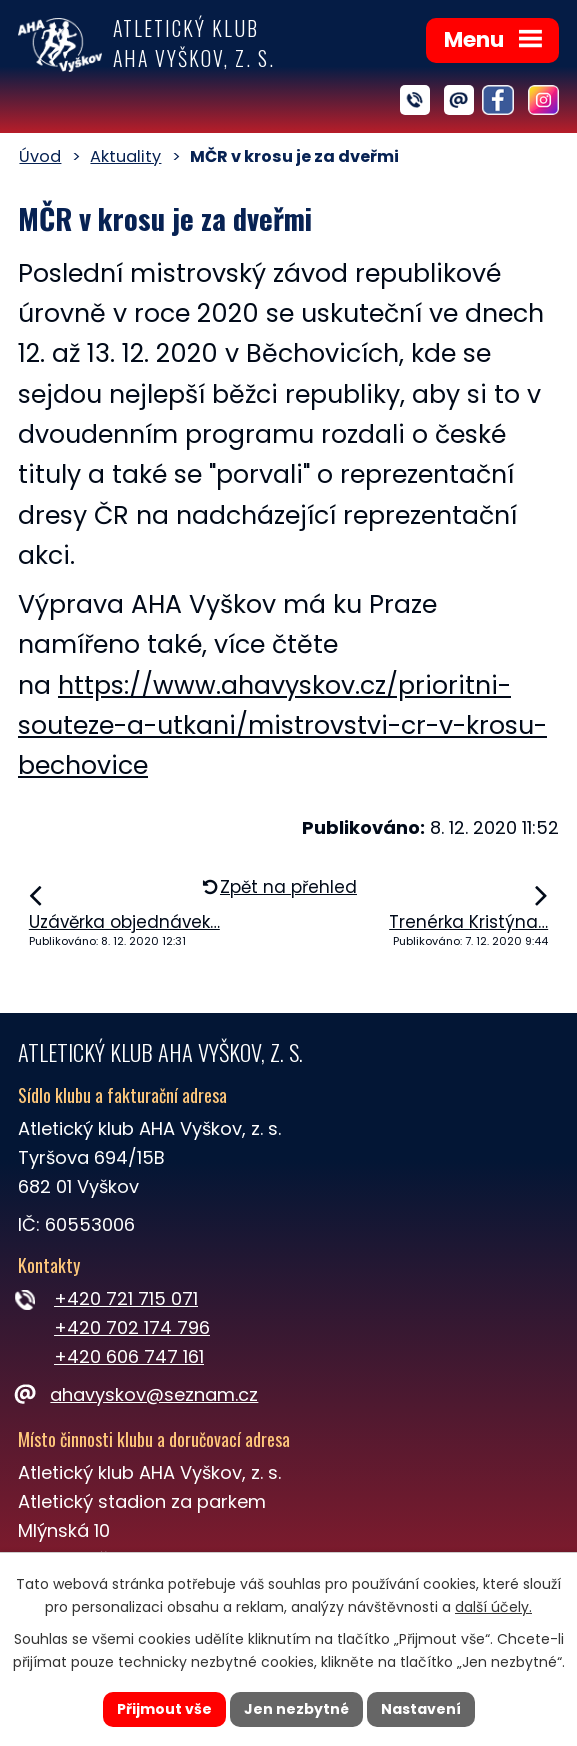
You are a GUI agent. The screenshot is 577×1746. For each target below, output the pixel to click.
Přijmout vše (164, 1709)
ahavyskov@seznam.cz (138, 1394)
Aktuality (125, 156)
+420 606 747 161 (129, 1356)
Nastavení (421, 1709)
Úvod (40, 156)
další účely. (493, 1607)
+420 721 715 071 (126, 1298)
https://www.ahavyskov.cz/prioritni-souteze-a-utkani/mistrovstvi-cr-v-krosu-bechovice (282, 726)
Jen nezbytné (296, 1709)
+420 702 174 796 (132, 1327)
